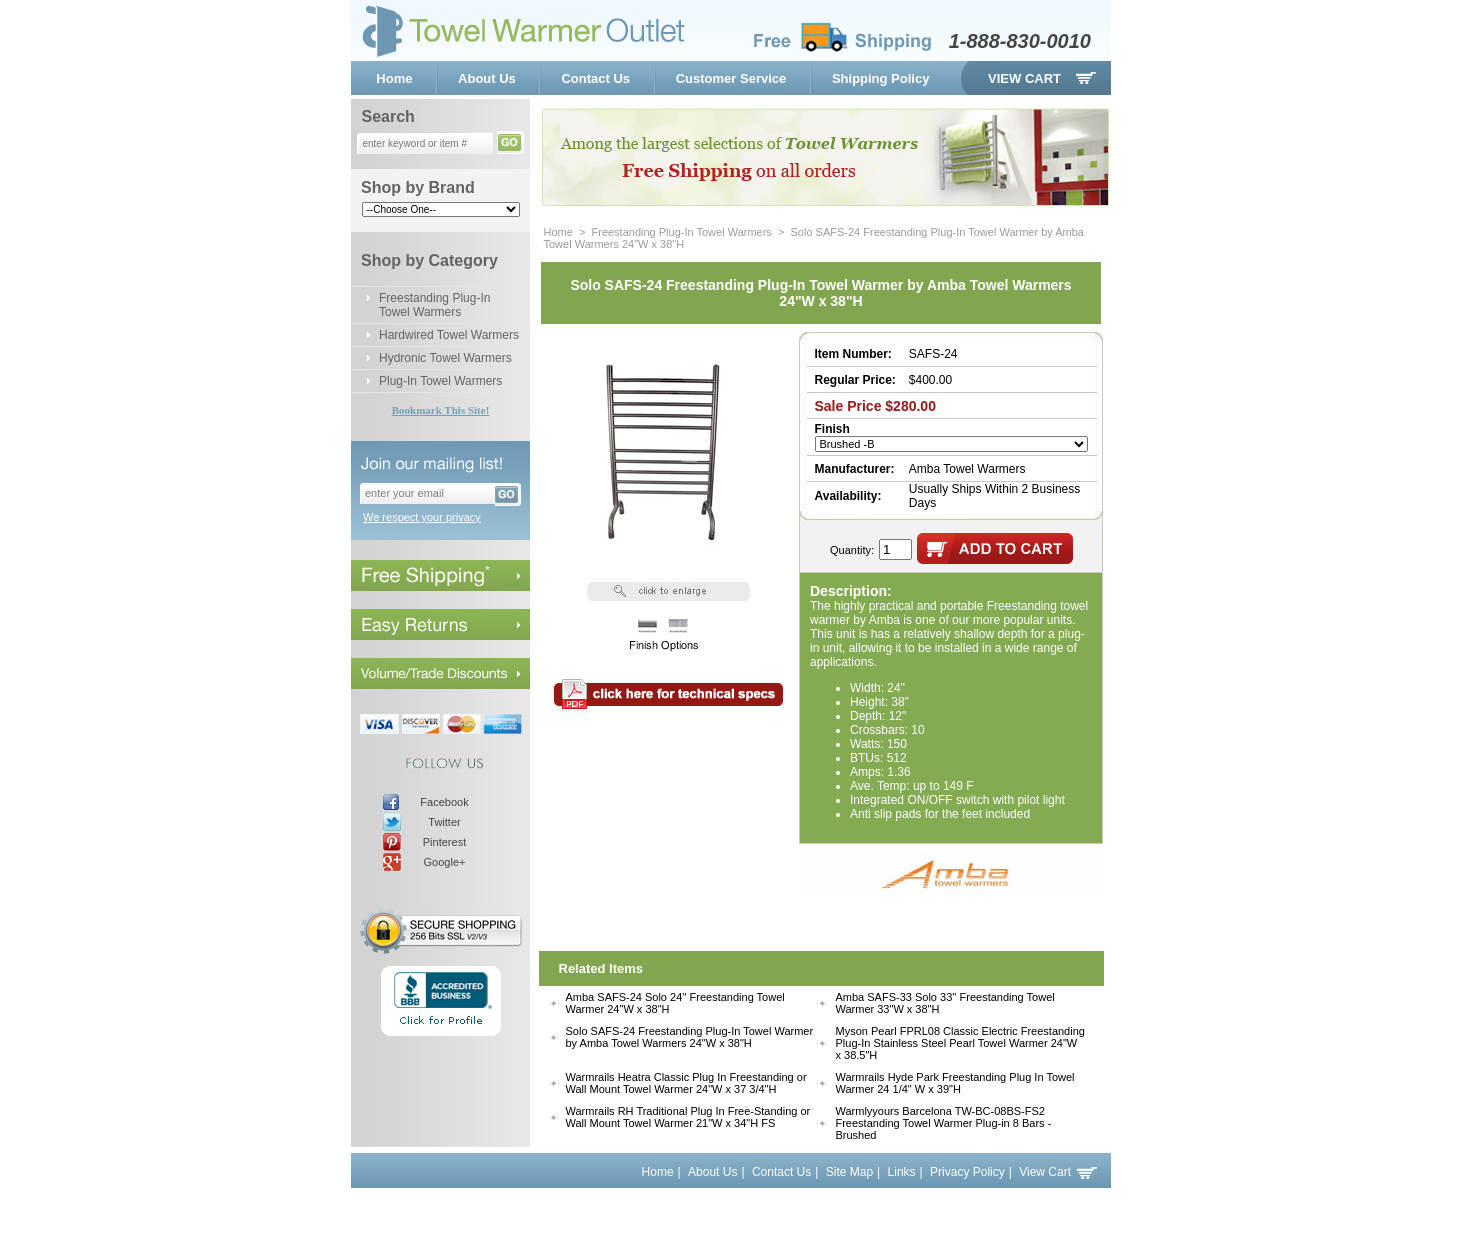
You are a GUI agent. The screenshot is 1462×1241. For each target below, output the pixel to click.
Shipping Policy (881, 78)
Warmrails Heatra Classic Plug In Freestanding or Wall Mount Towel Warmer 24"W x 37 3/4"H (686, 1083)
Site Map (849, 1172)
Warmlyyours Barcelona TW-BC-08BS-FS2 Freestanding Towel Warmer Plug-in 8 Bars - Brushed (943, 1123)
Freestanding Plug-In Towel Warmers (434, 305)
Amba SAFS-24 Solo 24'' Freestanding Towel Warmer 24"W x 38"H (675, 1003)
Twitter (444, 822)
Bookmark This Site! (441, 410)
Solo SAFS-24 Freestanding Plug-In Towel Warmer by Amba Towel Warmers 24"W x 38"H (690, 1037)
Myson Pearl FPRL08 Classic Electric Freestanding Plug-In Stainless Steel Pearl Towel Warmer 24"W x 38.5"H (959, 1043)
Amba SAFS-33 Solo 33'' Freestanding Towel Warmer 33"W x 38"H (944, 1003)
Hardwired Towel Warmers (449, 335)
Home (394, 78)
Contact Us (595, 78)
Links (902, 1172)
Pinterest (444, 842)
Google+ (445, 862)
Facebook (444, 802)
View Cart (1024, 78)
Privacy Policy (967, 1172)
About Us (487, 78)
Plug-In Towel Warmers (440, 381)
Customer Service (731, 78)
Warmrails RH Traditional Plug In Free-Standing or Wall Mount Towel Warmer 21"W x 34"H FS (688, 1117)
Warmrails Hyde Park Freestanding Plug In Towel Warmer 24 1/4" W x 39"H (954, 1083)
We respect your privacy (422, 517)
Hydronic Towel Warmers (445, 358)
